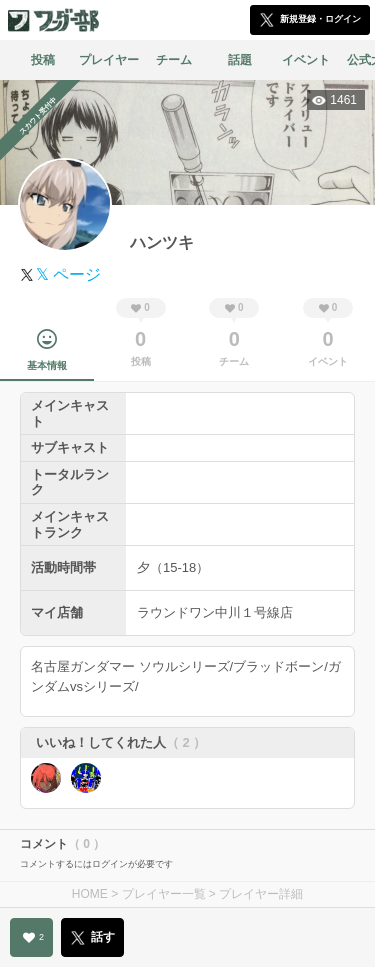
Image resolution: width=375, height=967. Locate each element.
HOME (90, 894)
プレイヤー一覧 (164, 894)
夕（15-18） (173, 567)
